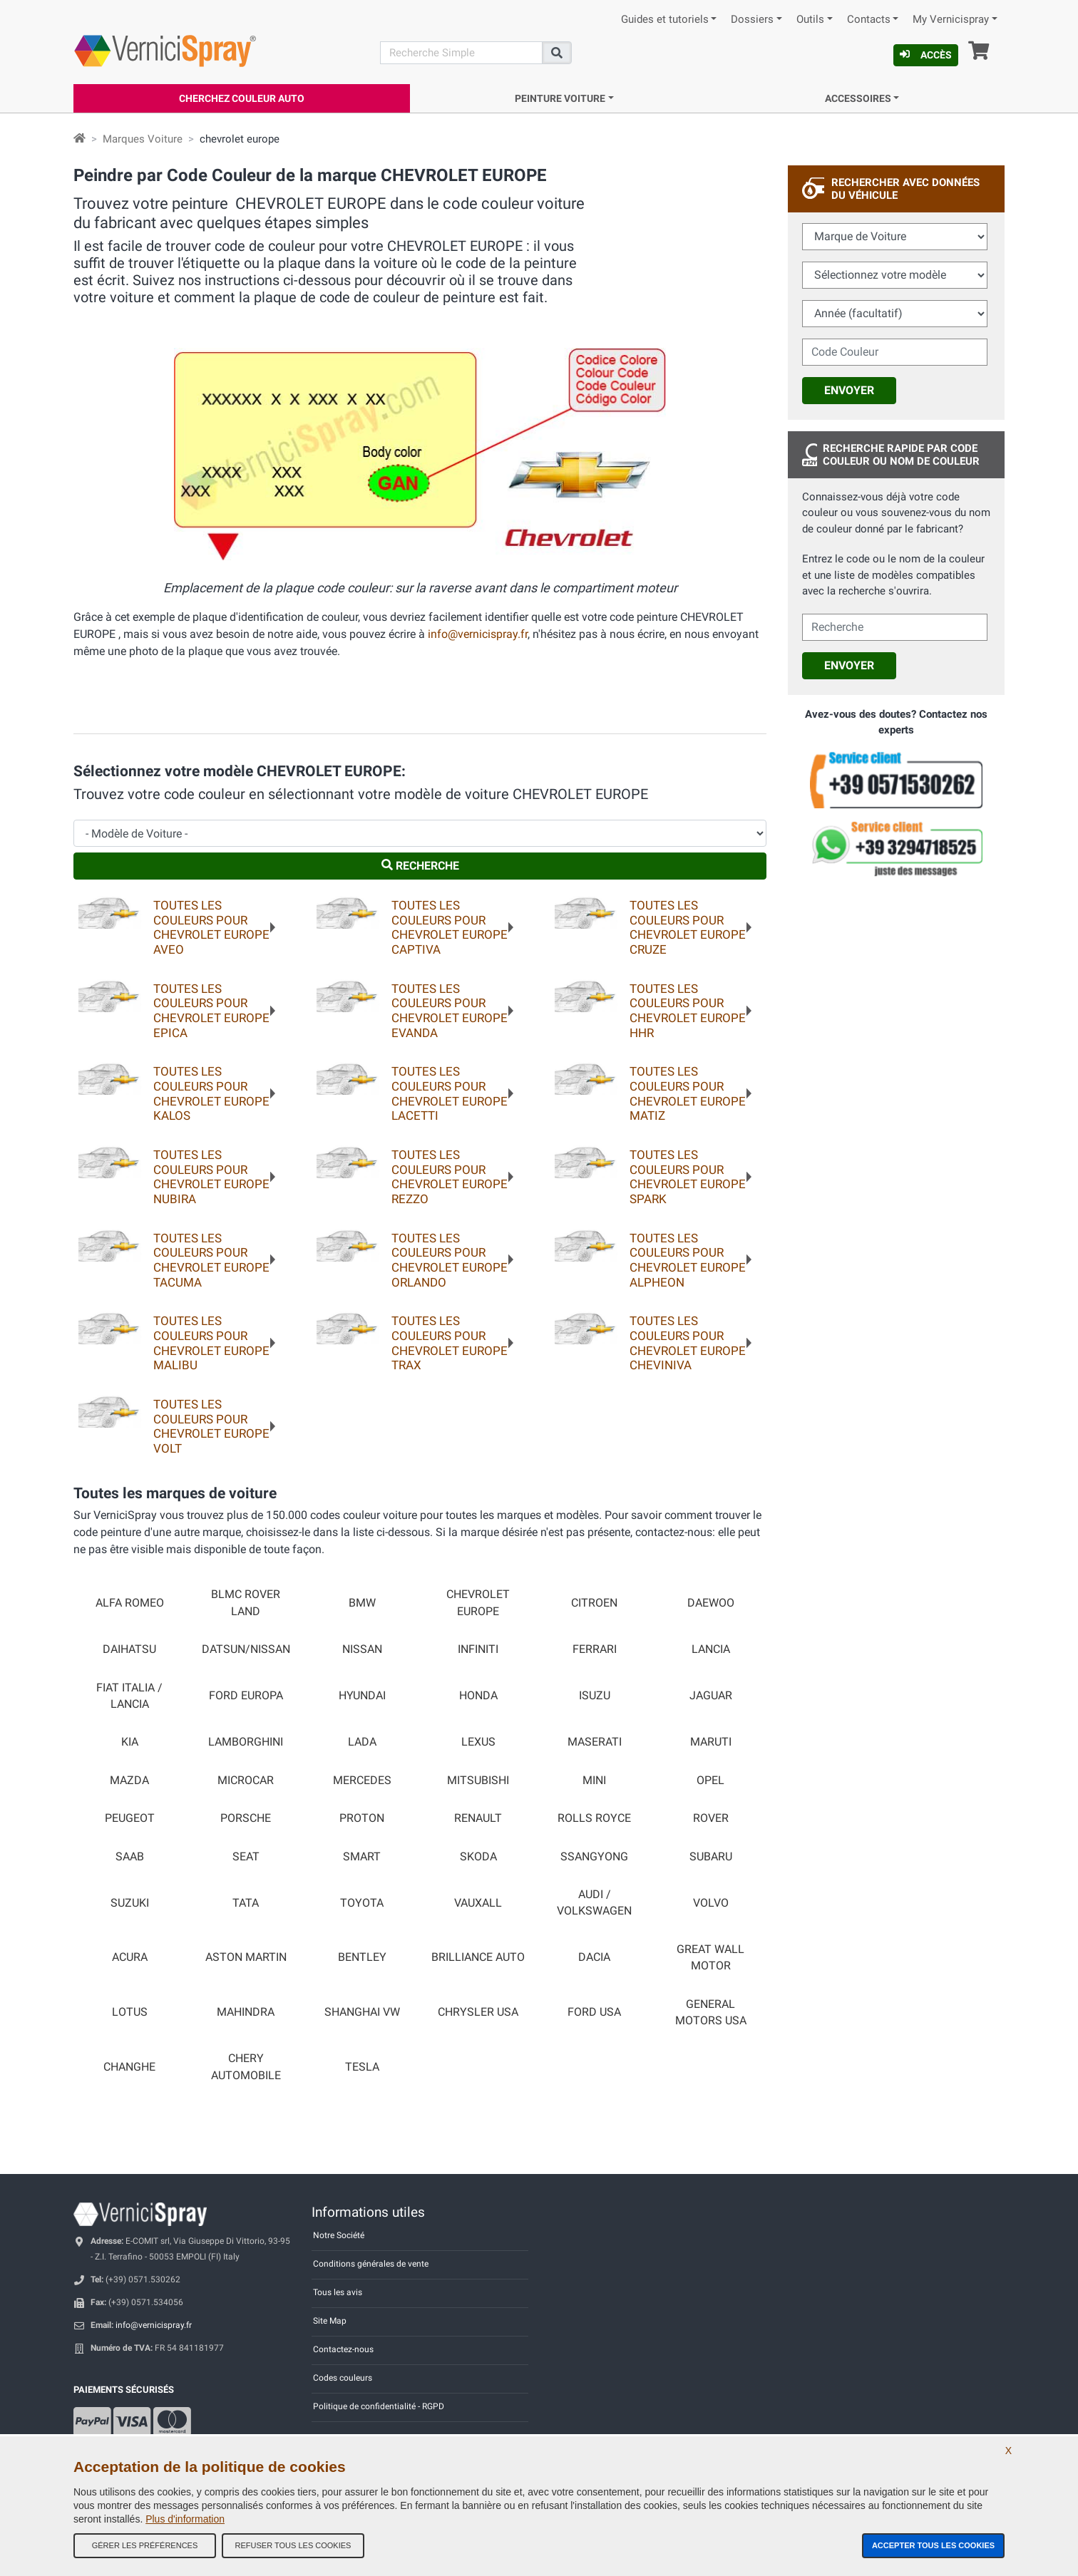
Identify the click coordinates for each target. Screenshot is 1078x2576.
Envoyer (849, 390)
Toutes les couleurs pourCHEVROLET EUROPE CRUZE (688, 927)
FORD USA (594, 2012)
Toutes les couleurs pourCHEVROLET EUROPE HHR (688, 1011)
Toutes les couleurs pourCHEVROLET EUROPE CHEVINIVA (688, 1343)
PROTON (361, 1818)
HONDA (478, 1695)
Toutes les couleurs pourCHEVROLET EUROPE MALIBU (211, 1343)
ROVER (711, 1818)
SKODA (478, 1856)
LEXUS (478, 1742)
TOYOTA (362, 1903)
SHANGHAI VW (362, 2012)
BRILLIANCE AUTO (478, 1957)
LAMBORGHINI (245, 1742)
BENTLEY (362, 1957)
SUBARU (710, 1856)
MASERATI (595, 1742)
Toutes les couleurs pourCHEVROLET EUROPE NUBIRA (211, 1177)
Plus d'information (185, 2519)
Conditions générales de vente (370, 2264)
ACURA (130, 1957)
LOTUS (130, 2012)
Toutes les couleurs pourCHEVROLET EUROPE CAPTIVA (449, 927)
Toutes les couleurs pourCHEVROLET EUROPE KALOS (211, 1093)
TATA (245, 1903)
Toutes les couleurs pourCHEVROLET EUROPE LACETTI (449, 1093)
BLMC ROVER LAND (245, 1602)
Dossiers (752, 20)
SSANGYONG (594, 1856)
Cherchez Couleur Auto (241, 98)
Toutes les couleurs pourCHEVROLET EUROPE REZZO (449, 1177)
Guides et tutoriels (665, 20)
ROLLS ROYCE (594, 1818)
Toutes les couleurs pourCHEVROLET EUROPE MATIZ (688, 1093)
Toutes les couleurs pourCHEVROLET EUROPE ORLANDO (449, 1260)
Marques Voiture (143, 139)
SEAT (246, 1856)
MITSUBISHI (478, 1780)
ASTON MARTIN (246, 1957)
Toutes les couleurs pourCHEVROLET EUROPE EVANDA (449, 1011)
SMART (362, 1856)
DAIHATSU (129, 1649)
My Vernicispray (951, 20)
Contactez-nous (343, 2349)
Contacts (868, 20)
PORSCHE (245, 1818)
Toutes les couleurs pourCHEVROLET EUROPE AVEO (211, 927)
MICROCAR (245, 1780)
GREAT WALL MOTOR (710, 1957)
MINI (594, 1780)
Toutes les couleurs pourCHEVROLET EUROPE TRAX (449, 1343)
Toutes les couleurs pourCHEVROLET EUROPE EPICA (211, 1011)
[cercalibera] (894, 627)
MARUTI (711, 1742)
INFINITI (478, 1649)
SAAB (129, 1856)
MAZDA (129, 1780)
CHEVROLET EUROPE (478, 1602)
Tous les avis (337, 2292)
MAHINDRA (245, 2012)
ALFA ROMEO (130, 1603)
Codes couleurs (342, 2378)
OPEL (710, 1780)
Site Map (329, 2321)
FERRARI (595, 1649)
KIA (129, 1742)
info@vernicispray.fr (478, 634)
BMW (362, 1603)
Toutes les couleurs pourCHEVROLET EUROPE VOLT (211, 1426)
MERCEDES (362, 1780)
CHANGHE (129, 2067)
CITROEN (594, 1603)
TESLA (362, 2067)
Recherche (420, 865)
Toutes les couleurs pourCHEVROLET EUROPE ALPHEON (688, 1260)
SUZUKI (130, 1903)
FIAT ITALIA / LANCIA (129, 1696)
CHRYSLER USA (478, 2012)
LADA (362, 1742)
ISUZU (594, 1695)
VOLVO (711, 1903)
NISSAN (362, 1649)
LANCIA (711, 1649)
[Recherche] (461, 52)
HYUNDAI (362, 1695)
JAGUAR (710, 1695)
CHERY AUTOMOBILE (246, 2066)
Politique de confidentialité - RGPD (378, 2406)
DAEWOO (710, 1603)
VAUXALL (478, 1903)
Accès (926, 55)
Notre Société (338, 2235)
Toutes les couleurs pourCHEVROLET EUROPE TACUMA (211, 1260)
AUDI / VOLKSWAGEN (594, 1902)
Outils (810, 20)
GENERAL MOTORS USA (710, 2012)
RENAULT (478, 1818)
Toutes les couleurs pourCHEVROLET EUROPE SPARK (688, 1177)
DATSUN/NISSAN (246, 1649)
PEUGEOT (130, 1818)
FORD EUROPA (246, 1695)
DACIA (594, 1957)
